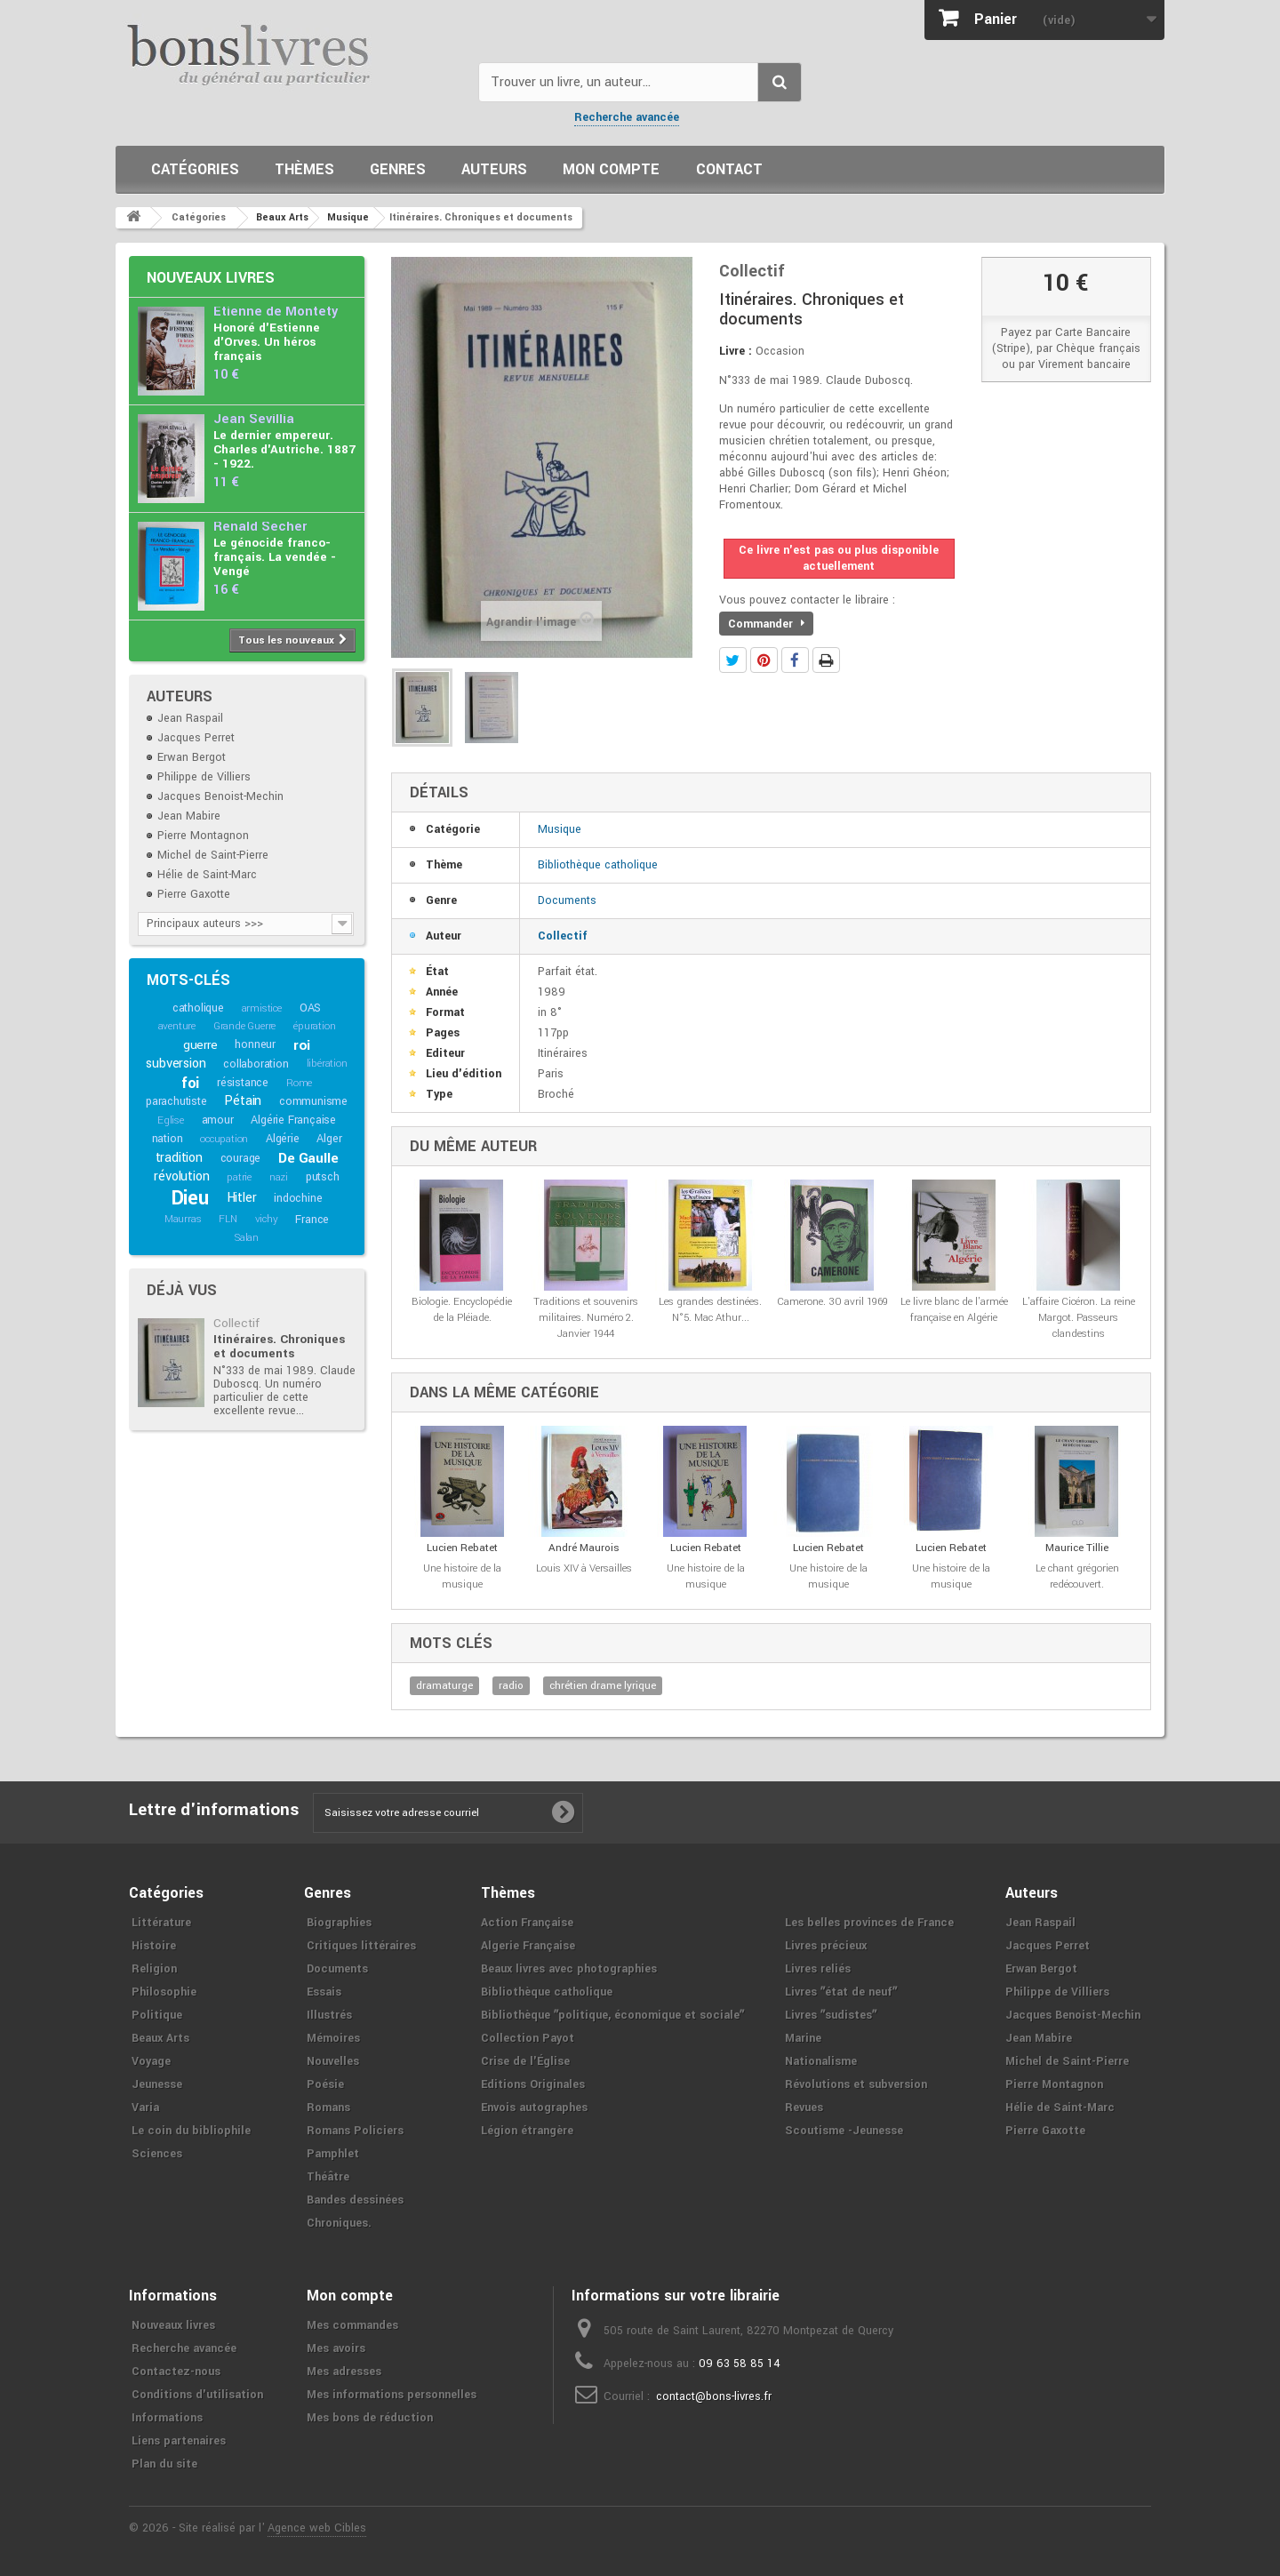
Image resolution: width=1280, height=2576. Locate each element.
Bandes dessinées (355, 2200)
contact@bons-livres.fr (714, 2396)
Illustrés (329, 2015)
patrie (239, 1177)
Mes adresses (344, 2372)
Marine (803, 2038)
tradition (179, 1157)
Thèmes (304, 169)
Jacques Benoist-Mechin (220, 796)
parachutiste (176, 1101)
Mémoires (333, 2038)
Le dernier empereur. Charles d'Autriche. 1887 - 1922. (284, 449)
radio (511, 1685)
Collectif (236, 1323)
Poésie (325, 2084)
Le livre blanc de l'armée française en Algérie (954, 1309)
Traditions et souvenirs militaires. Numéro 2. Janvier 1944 (585, 1317)
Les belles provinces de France (869, 1923)
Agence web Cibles (317, 2528)
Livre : (735, 351)
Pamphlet (333, 2154)
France (312, 1220)
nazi (278, 1177)
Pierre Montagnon (203, 836)
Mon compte (611, 169)
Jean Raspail (190, 718)
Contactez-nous (176, 2372)
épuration (314, 1026)
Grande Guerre (244, 1026)
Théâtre (328, 2177)
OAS (310, 1008)
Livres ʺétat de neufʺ (841, 1992)
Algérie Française (293, 1120)
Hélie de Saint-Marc (207, 875)
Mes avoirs (336, 2348)
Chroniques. (339, 2223)
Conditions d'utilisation (197, 2395)
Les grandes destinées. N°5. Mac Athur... (710, 1309)
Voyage (151, 2061)
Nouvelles (333, 2061)
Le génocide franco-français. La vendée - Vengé (274, 557)
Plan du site (164, 2464)
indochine (298, 1198)
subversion (175, 1063)
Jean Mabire (188, 816)
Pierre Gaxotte (193, 894)
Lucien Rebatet (462, 1548)
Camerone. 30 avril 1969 (832, 1301)
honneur (255, 1044)
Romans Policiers (355, 2131)
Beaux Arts (160, 2038)
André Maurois (584, 1548)
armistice (262, 1008)
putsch (323, 1177)
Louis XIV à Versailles (584, 1568)
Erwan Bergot (191, 757)
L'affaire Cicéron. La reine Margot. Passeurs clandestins (1078, 1317)
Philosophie (164, 1992)
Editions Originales (533, 2084)
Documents (567, 900)
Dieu (190, 1198)
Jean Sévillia (253, 419)
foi (190, 1083)
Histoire (154, 1946)
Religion (154, 1969)
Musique (559, 829)
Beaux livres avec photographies (569, 1969)
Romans (328, 2108)
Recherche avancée (626, 117)
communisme (313, 1101)
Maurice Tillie (1076, 1548)
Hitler (242, 1197)
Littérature (161, 1923)
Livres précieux (826, 1946)
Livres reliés (818, 1969)
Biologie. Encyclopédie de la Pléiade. (462, 1309)
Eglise (170, 1120)
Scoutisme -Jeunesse (844, 2131)
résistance (242, 1083)
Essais (324, 1992)
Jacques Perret (196, 738)
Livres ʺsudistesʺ (830, 2015)
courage (240, 1158)
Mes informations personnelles (391, 2395)
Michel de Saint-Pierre (212, 855)
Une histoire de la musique (462, 1576)
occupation (224, 1139)
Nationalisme (821, 2061)
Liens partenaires (179, 2441)
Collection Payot (527, 2038)
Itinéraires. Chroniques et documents (279, 1346)
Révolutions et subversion (856, 2084)
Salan (247, 1237)
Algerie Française (528, 1946)
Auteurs (494, 169)
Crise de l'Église (525, 2061)
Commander (766, 624)
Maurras (183, 1219)
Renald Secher (260, 526)
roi (301, 1045)
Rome (299, 1083)
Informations (167, 2418)
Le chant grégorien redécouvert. (1077, 1576)
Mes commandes (352, 2325)
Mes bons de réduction (370, 2418)
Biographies (339, 1923)
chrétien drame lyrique (602, 1685)
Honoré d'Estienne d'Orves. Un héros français (266, 341)
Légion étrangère (527, 2131)
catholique (198, 1008)
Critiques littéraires (361, 1946)
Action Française (527, 1923)
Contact (729, 169)
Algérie (283, 1139)
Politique (157, 2015)
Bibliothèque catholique (598, 865)
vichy (266, 1219)
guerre (200, 1044)
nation (167, 1139)
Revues (804, 2108)
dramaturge (444, 1685)
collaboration (255, 1064)
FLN (227, 1219)
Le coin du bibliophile (191, 2131)
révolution (181, 1176)
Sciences (157, 2154)
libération (327, 1063)
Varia (145, 2108)
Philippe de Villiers (204, 777)
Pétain (242, 1101)
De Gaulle (308, 1158)
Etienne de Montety (275, 311)
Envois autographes (534, 2108)
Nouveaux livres (211, 278)
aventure (177, 1026)
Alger (328, 1139)
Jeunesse (157, 2084)
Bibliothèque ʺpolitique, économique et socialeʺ (612, 2015)
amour (218, 1120)
